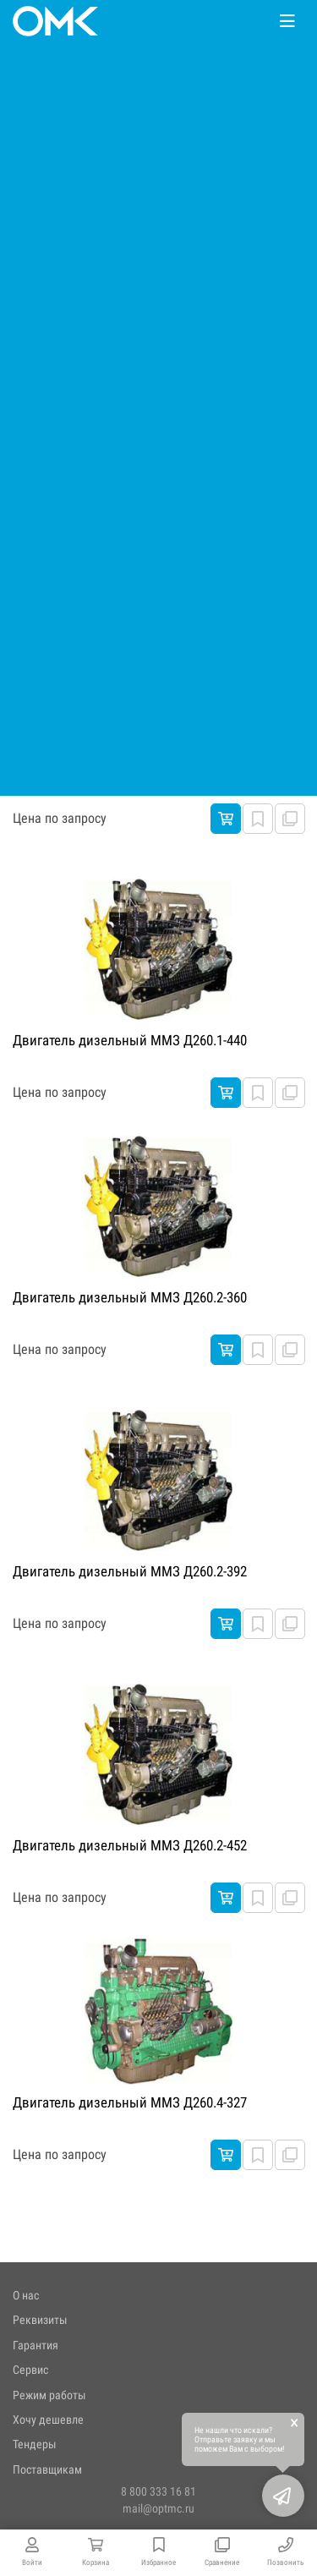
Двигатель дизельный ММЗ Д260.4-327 (130, 2102)
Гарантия (35, 2345)
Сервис (30, 2369)
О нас (26, 2295)
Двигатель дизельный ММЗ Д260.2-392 (130, 1571)
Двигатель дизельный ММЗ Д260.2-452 (130, 1845)
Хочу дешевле (48, 2419)
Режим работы (49, 2395)
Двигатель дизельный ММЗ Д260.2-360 (130, 1297)
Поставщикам (47, 2469)
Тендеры (35, 2444)
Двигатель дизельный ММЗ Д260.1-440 (130, 1040)
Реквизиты (40, 2320)
